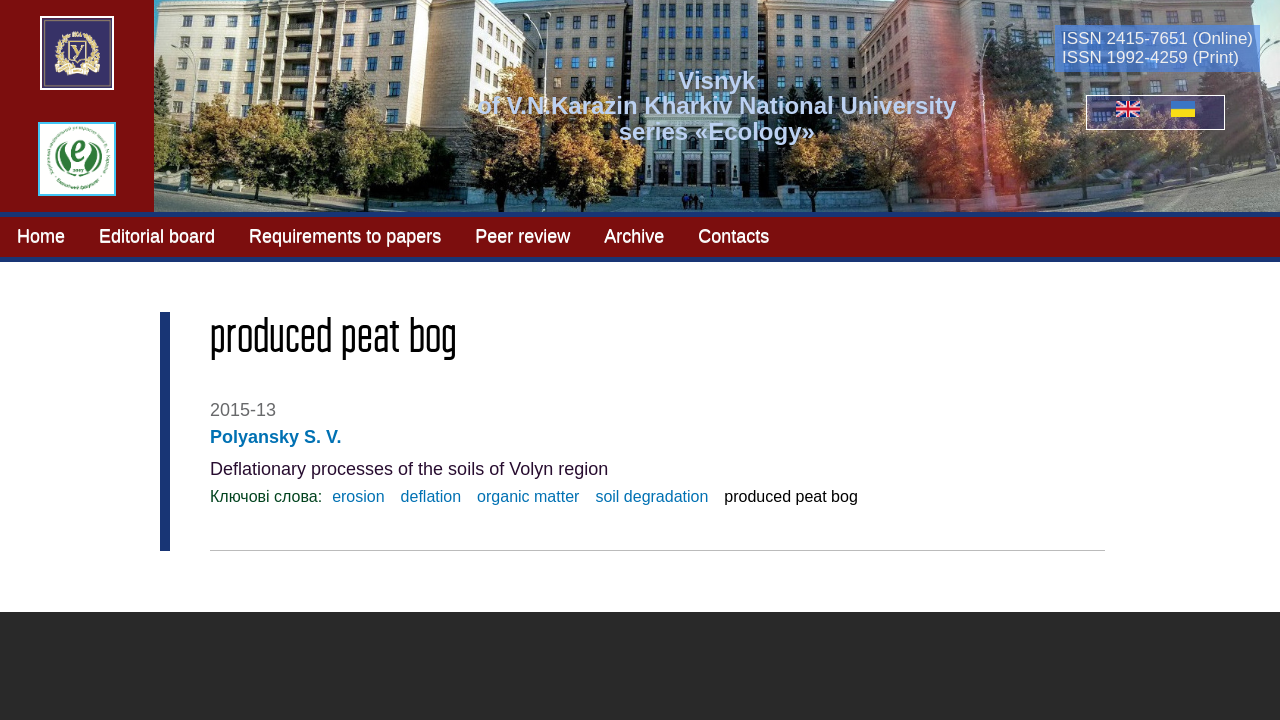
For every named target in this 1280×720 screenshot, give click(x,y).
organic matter (528, 496)
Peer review (522, 236)
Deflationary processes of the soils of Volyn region (409, 469)
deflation (431, 496)
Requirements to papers (345, 236)
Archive (634, 236)
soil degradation (651, 496)
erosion (358, 496)
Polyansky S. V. (275, 437)
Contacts (733, 236)
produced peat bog (790, 496)
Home (41, 236)
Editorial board (157, 236)
